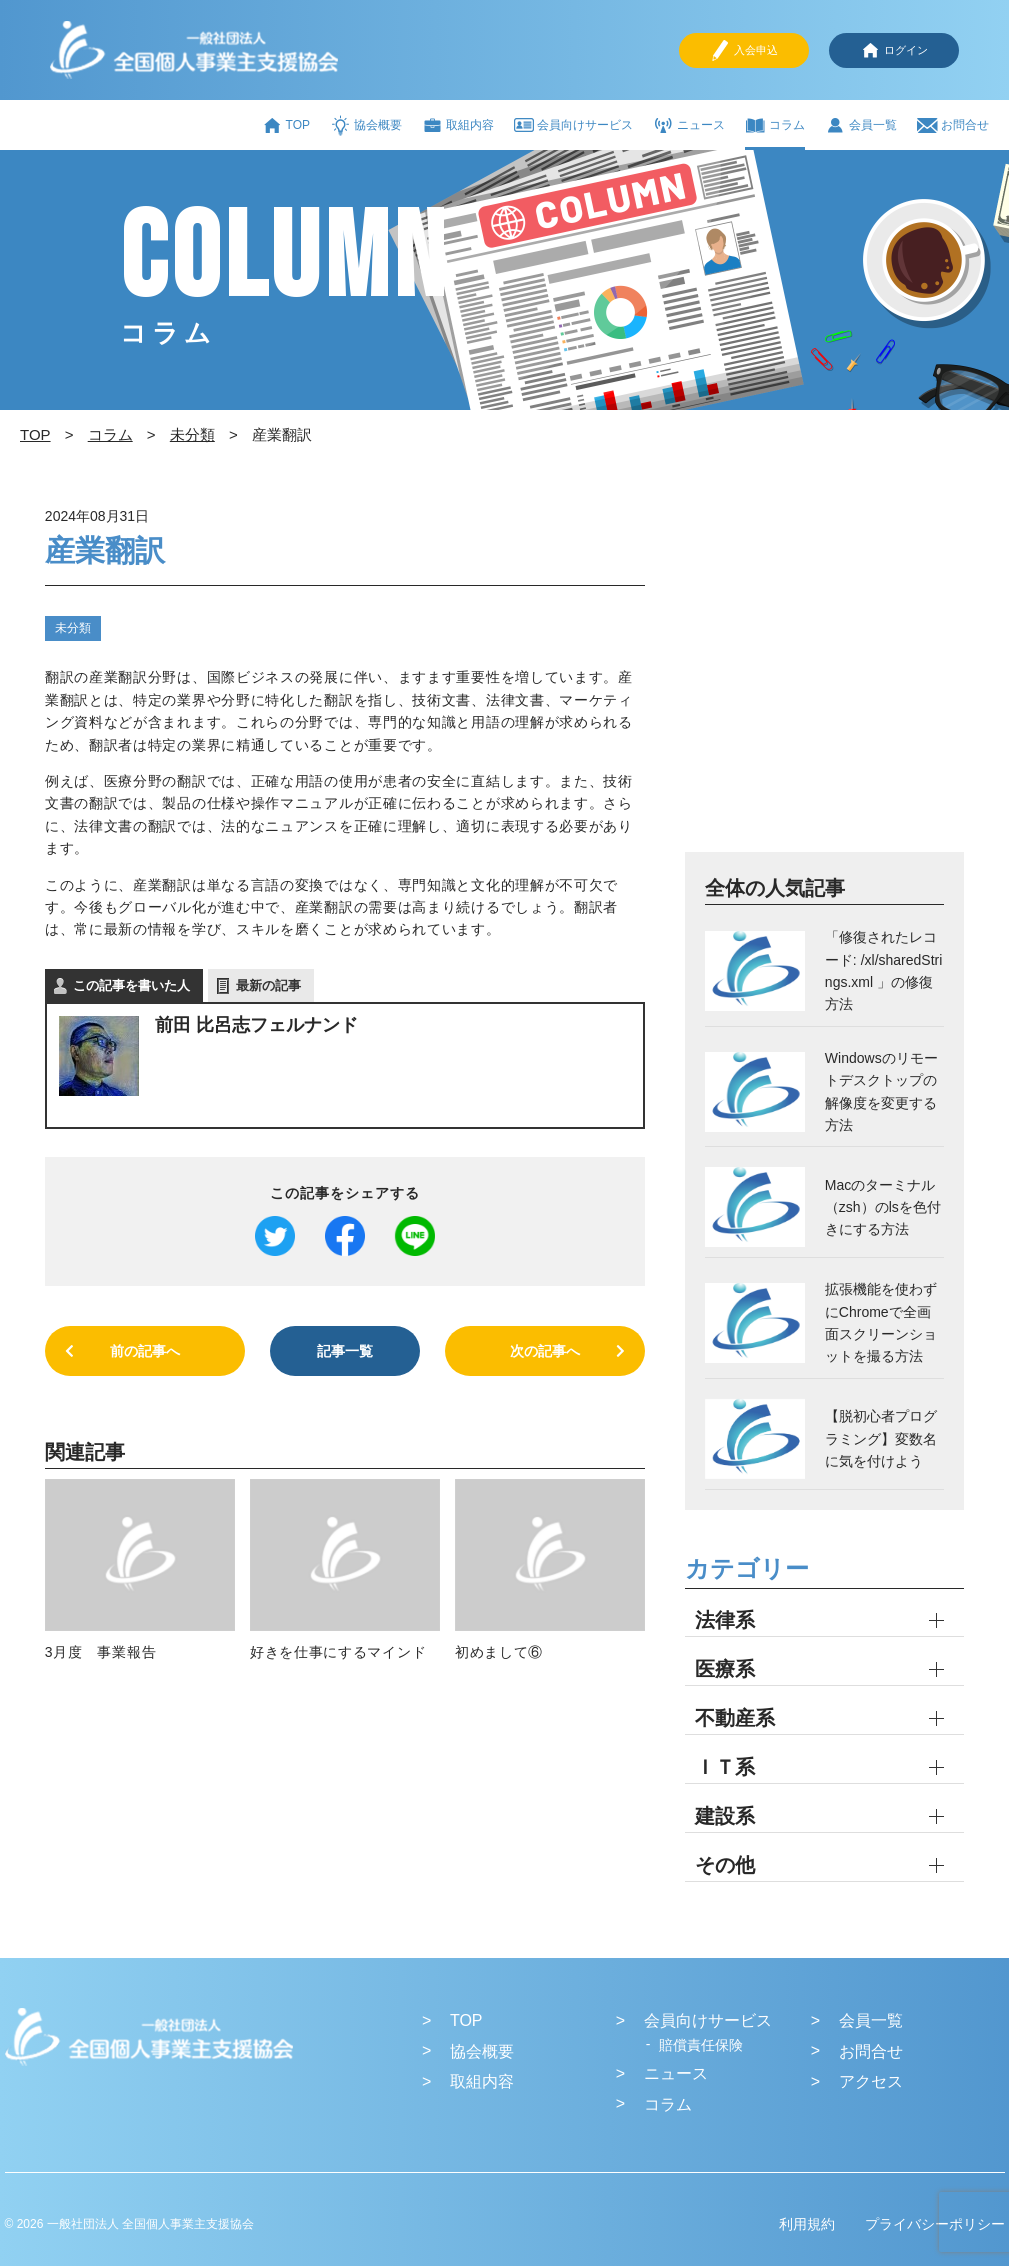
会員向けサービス (573, 125)
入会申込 (744, 50)
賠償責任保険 (701, 2045)
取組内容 (458, 125)
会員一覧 (861, 125)
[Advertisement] (824, 675)
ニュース (689, 125)
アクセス (871, 2081)
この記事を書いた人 (131, 985)
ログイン (894, 50)
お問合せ (953, 125)
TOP (286, 125)
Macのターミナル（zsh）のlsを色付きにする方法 (883, 1207)
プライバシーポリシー (935, 2224)
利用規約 (807, 2224)
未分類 (73, 628)
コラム (775, 125)
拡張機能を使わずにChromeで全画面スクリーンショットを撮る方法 (881, 1322)
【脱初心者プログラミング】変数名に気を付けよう (881, 1438)
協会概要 (366, 125)
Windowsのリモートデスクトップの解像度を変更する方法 (881, 1091)
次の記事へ (545, 1351)
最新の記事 (268, 985)
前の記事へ (145, 1351)
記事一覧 (345, 1351)
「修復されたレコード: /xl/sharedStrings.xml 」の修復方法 (883, 970)
